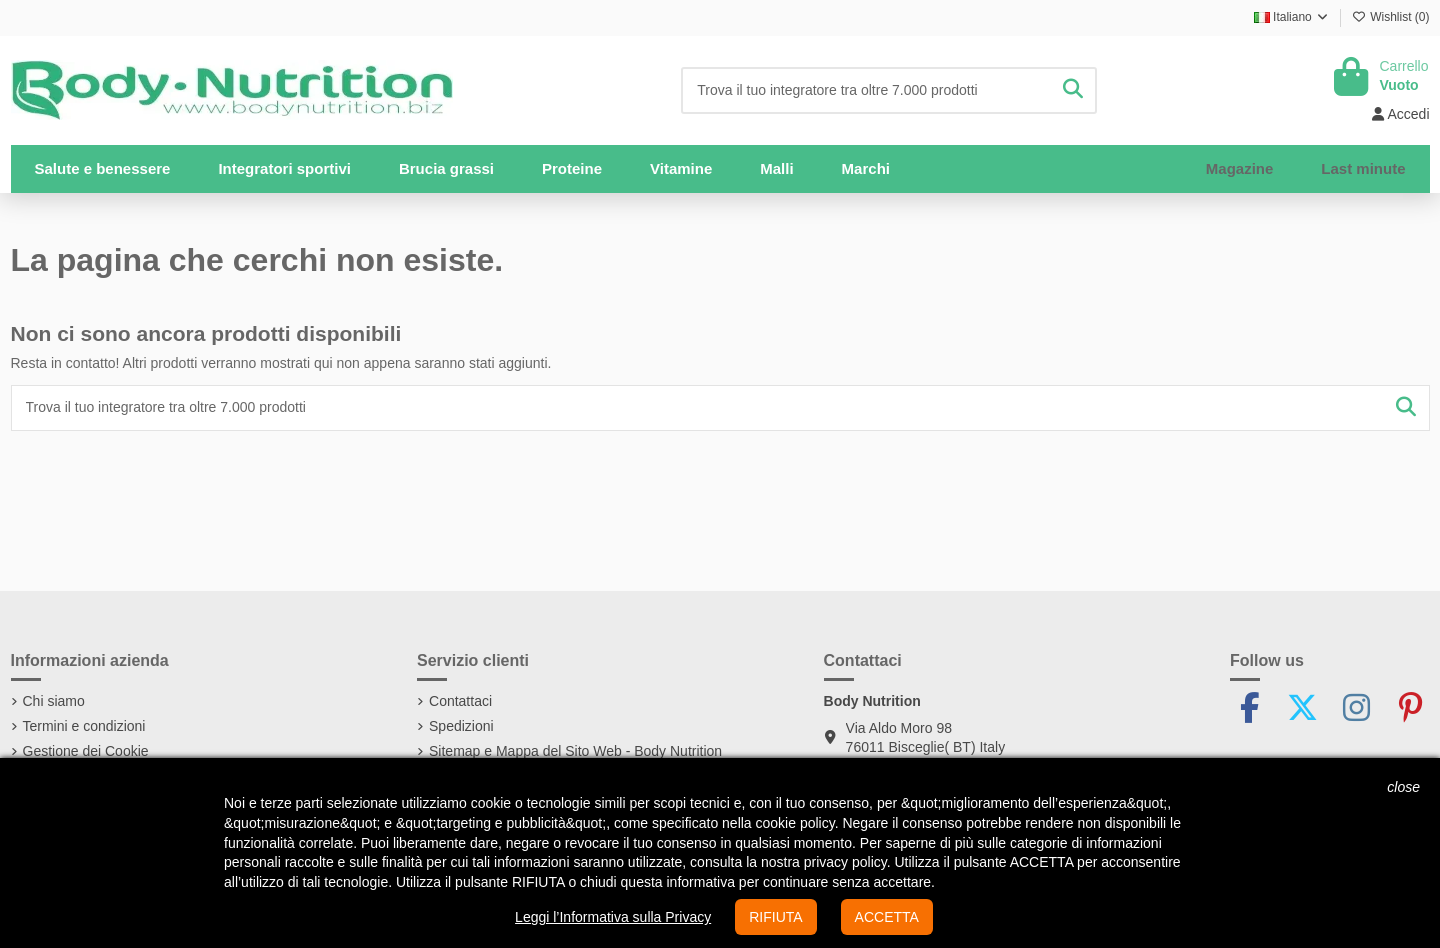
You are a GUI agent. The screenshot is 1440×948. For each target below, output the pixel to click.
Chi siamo (54, 701)
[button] (284, 169)
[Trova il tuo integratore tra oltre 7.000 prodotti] (1073, 90)
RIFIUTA (775, 917)
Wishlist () (1391, 17)
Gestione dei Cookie (86, 751)
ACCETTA (887, 917)
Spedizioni (461, 726)
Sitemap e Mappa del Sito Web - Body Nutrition (575, 751)
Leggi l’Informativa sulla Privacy (613, 917)
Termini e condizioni (84, 726)
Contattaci (460, 701)
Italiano (1292, 17)
